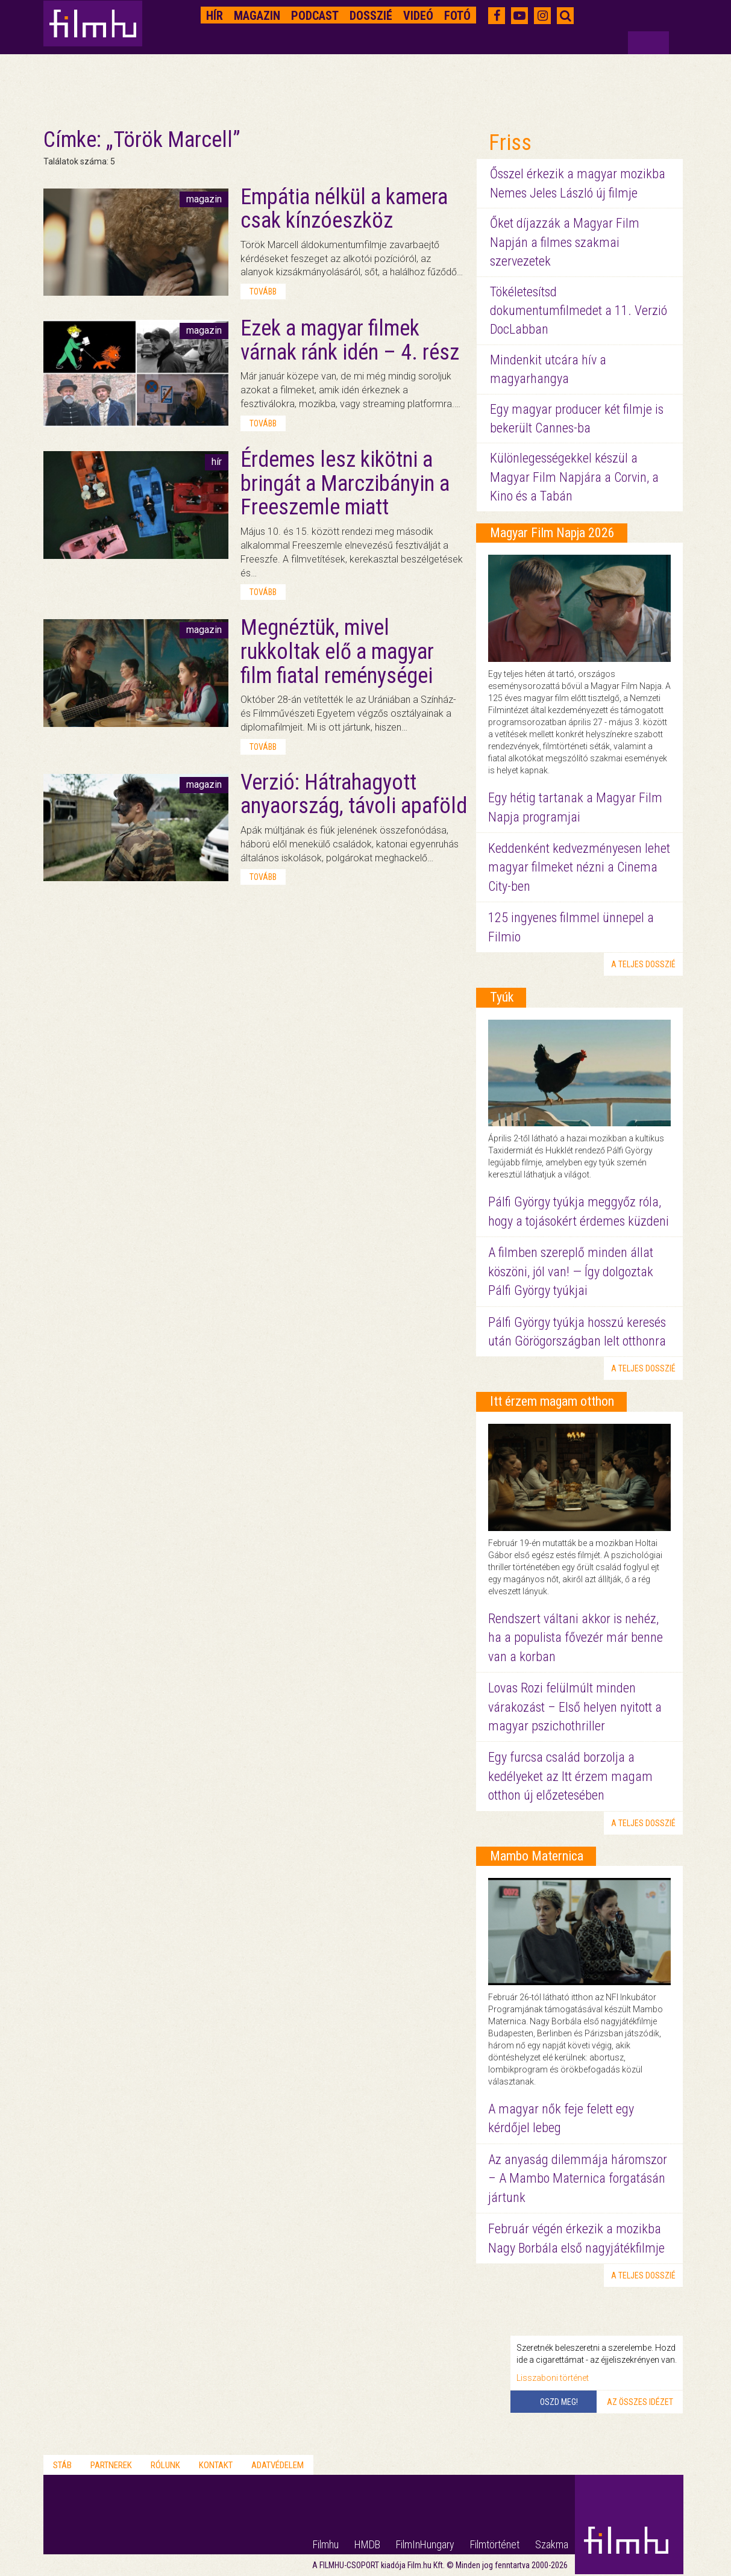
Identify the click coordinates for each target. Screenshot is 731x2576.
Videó (418, 15)
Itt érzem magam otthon (552, 1401)
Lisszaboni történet (552, 2378)
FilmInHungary (425, 2544)
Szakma (551, 2544)
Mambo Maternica (536, 1855)
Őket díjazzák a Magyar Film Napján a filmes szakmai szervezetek (564, 242)
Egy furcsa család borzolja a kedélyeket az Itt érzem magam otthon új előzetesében (570, 1776)
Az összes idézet (640, 2402)
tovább (263, 291)
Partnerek (111, 2465)
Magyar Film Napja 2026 (552, 532)
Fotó (457, 15)
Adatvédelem (277, 2465)
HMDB (367, 2544)
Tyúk (501, 997)
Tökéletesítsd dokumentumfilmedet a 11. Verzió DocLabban (578, 310)
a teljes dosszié (643, 964)
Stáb (62, 2465)
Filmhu (326, 2544)
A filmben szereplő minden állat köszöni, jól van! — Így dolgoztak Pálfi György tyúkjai (570, 1271)
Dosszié (371, 15)
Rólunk (165, 2465)
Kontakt (216, 2465)
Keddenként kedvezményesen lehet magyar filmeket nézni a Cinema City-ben (579, 867)
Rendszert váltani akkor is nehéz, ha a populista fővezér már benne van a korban (575, 1637)
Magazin (257, 15)
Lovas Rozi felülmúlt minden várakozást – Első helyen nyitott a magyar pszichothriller (575, 1706)
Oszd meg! (559, 2402)
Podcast (315, 15)
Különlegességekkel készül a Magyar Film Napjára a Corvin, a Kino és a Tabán (574, 477)
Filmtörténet (494, 2544)
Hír (214, 15)
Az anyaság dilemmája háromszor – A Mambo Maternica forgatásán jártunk (577, 2178)
